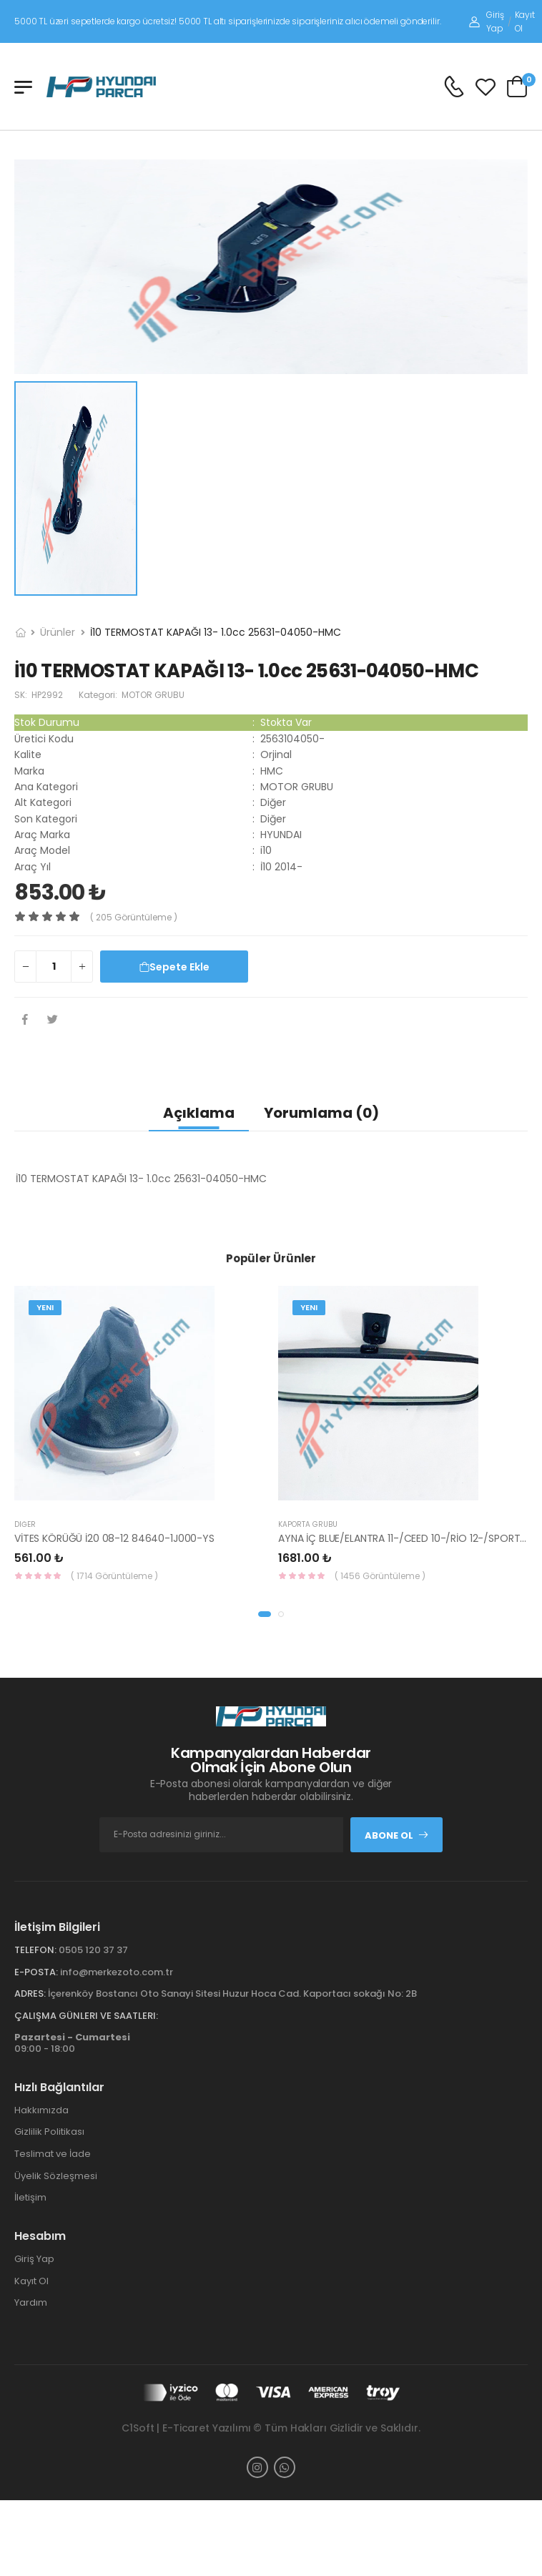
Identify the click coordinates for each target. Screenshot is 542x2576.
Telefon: (35, 1950)
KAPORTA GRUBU (307, 1524)
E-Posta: (36, 1972)
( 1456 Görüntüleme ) (380, 1575)
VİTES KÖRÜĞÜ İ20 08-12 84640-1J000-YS (114, 1538)
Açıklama (199, 1113)
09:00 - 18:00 (72, 2042)
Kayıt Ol (525, 21)
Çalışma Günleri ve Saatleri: (86, 2015)
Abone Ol (397, 1835)
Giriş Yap (486, 21)
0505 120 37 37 (93, 1950)
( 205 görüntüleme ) (133, 917)
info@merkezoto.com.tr (116, 1972)
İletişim (30, 2197)
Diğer (25, 1524)
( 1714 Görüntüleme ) (114, 1575)
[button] (265, 1614)
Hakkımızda (41, 2110)
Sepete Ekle (174, 967)
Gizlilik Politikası (49, 2131)
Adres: (30, 1993)
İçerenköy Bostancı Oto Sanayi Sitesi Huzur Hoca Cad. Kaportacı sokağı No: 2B (232, 1993)
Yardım (30, 2302)
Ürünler (57, 632)
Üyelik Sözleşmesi (55, 2176)
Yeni (45, 1307)
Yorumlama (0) (321, 1113)
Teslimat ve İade (52, 2153)
